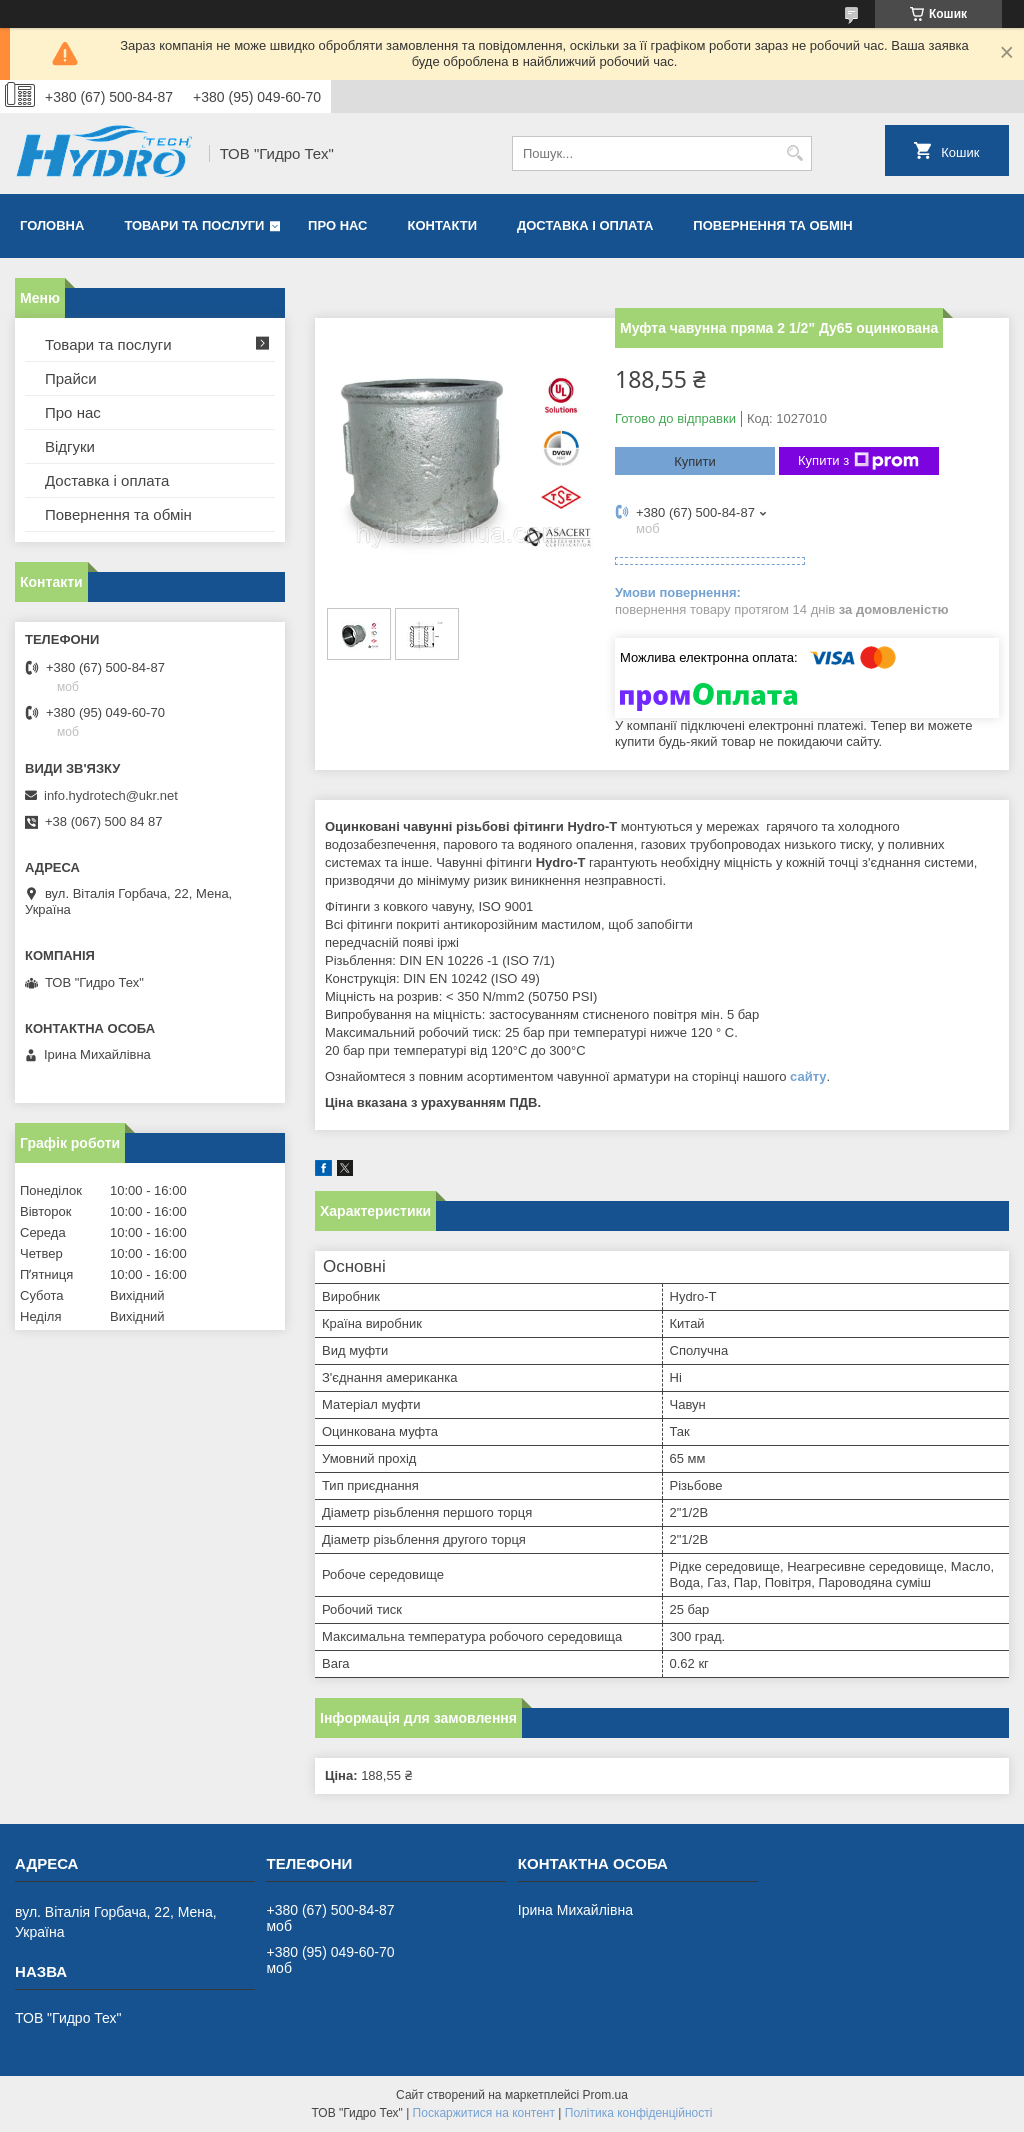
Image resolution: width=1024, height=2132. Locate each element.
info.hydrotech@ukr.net (111, 795)
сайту (808, 1076)
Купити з (858, 461)
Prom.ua (605, 2095)
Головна (52, 225)
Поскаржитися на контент (484, 2113)
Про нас (337, 225)
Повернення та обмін (772, 225)
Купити (695, 461)
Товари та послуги (194, 225)
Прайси (71, 378)
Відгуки (70, 446)
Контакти (443, 225)
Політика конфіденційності (639, 2113)
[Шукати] (794, 153)
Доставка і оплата (585, 225)
